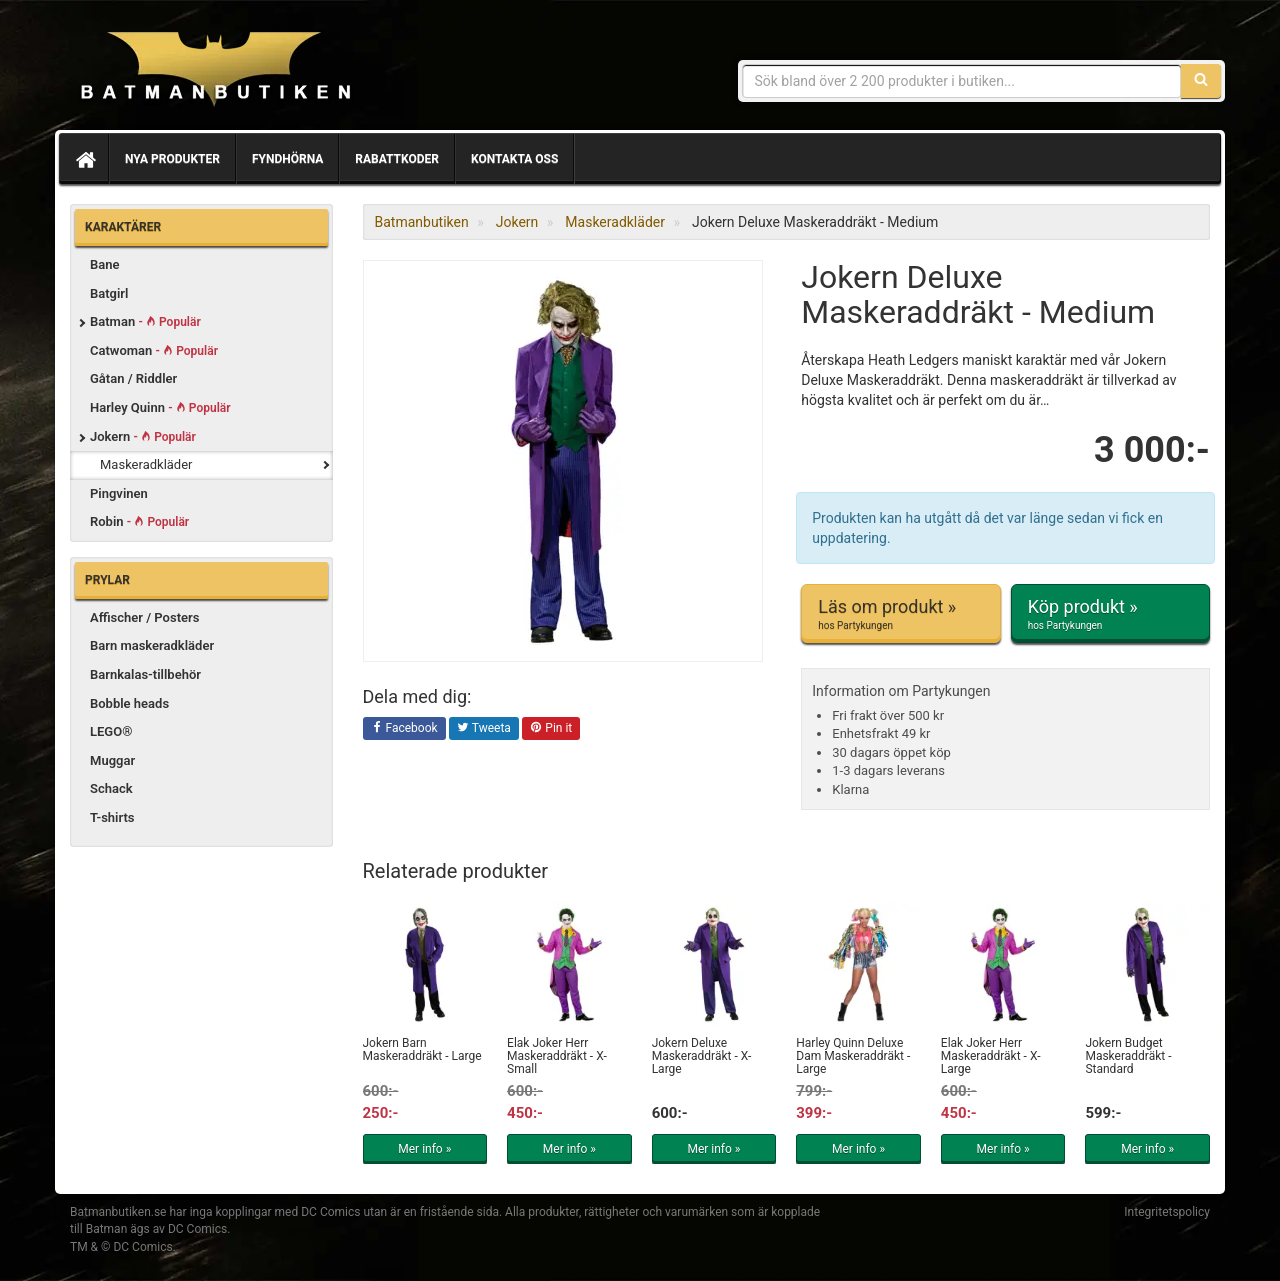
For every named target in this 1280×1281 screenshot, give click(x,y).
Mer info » (424, 1149)
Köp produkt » (1110, 614)
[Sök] (1201, 81)
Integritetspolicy (1167, 1212)
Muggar (112, 760)
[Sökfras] (962, 81)
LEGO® (111, 731)
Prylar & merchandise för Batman (215, 70)
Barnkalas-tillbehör (145, 674)
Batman (145, 321)
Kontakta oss (514, 159)
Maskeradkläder (146, 464)
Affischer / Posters (144, 617)
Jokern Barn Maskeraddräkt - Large (422, 1049)
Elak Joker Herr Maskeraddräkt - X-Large (991, 1056)
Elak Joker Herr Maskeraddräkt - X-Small (557, 1056)
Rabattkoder (397, 159)
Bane (105, 264)
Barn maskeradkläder (152, 645)
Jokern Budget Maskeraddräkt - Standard (1128, 1056)
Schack (111, 788)
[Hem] (84, 159)
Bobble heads (129, 703)
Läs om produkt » (900, 614)
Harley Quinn (160, 407)
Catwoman (154, 350)
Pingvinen (119, 493)
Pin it (551, 729)
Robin (139, 521)
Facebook (404, 729)
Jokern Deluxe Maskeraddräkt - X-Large (702, 1056)
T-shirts (112, 817)
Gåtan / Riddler (133, 378)
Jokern (143, 436)
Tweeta (484, 729)
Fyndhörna (287, 159)
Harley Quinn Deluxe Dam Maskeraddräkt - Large (853, 1056)
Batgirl (109, 293)
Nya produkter (172, 159)
